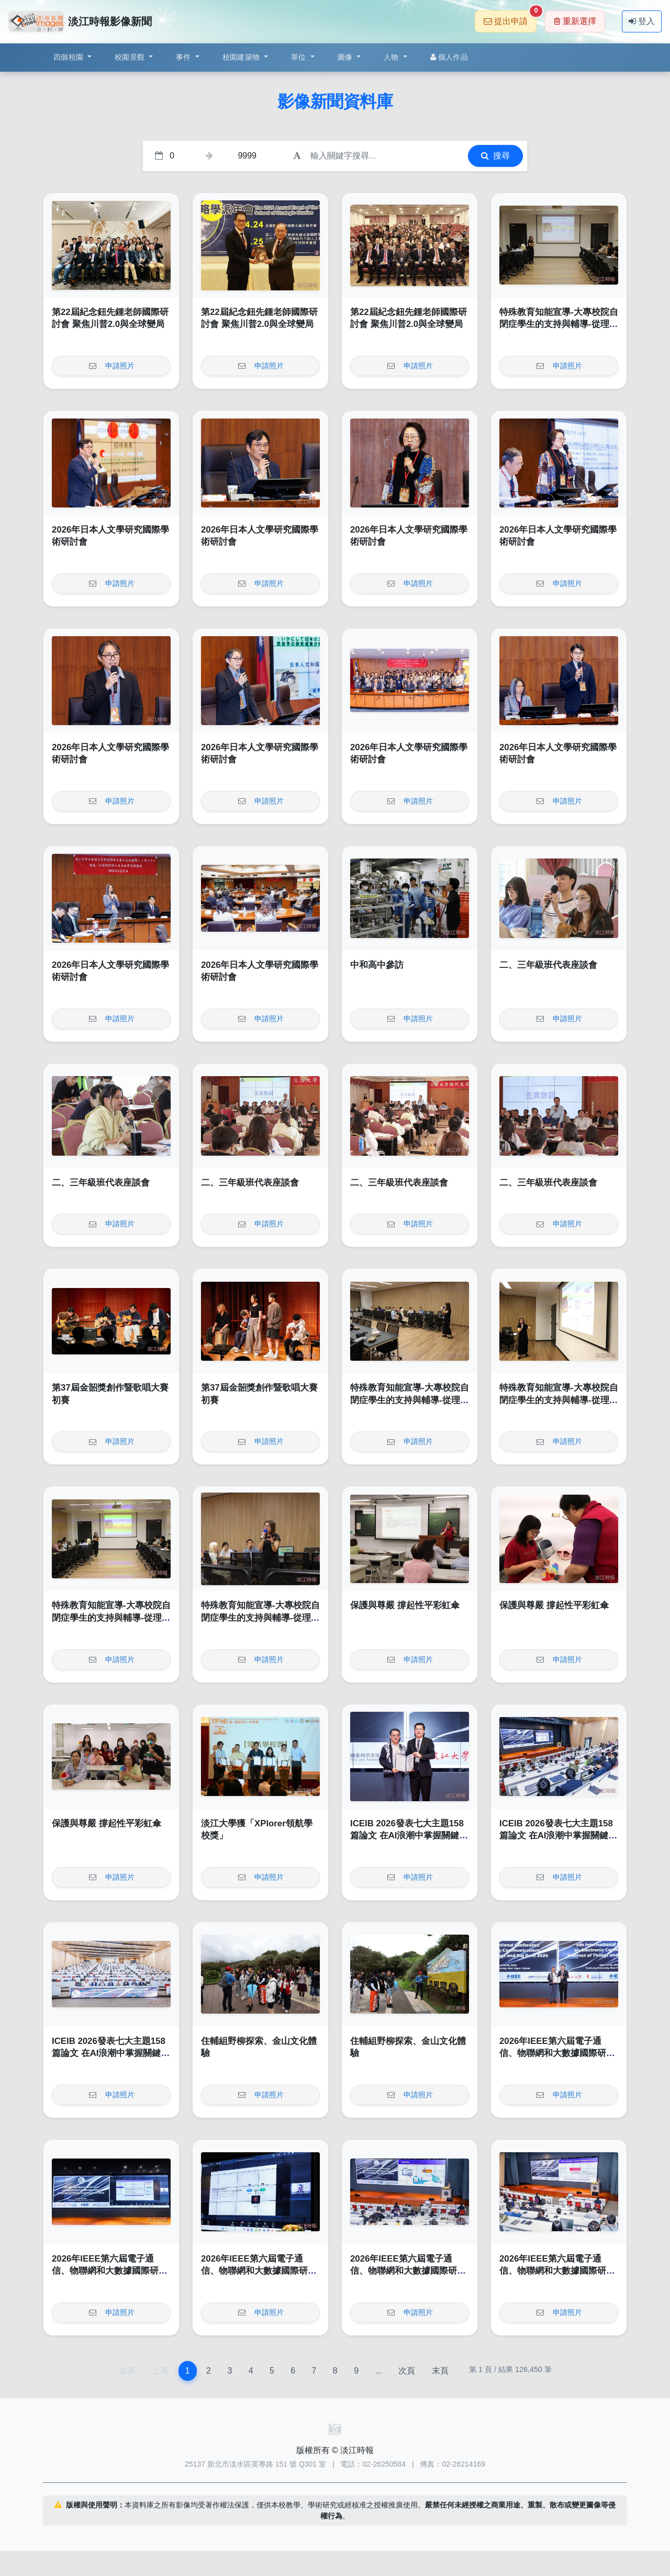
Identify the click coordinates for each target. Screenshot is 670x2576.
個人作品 (449, 57)
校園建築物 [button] (242, 57)
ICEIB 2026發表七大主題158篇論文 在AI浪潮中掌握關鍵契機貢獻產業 (409, 1835)
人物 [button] (392, 57)
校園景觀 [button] (131, 57)
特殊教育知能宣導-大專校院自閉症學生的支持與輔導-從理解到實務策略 (558, 324)
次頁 (406, 2370)
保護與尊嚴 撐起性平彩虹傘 (405, 1605)
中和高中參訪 (377, 965)
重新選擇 (575, 21)
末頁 (440, 2370)
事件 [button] (184, 57)
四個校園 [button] (69, 57)
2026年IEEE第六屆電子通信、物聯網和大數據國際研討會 (557, 2053)
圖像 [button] (346, 57)
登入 (642, 21)
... (378, 2370)
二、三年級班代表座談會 (548, 965)
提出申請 (510, 18)
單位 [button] (299, 57)
